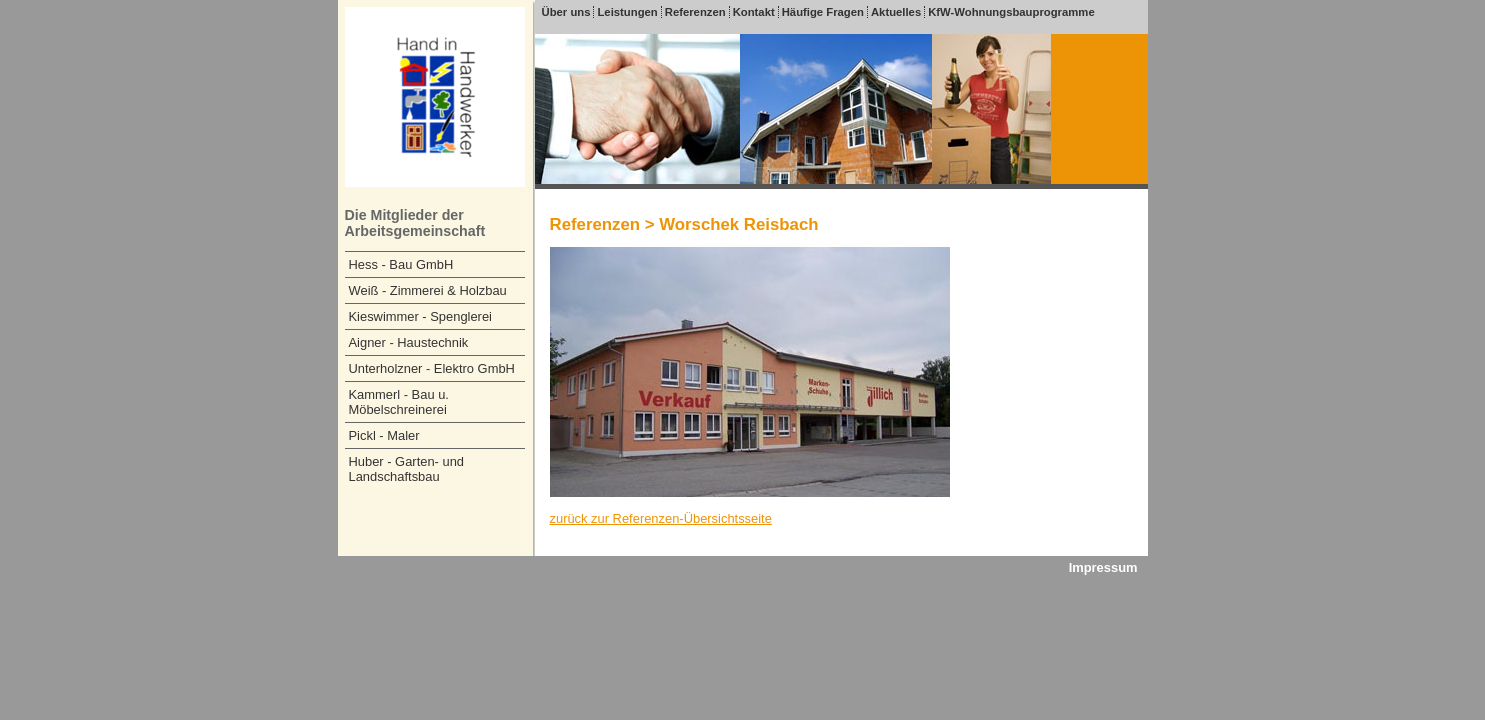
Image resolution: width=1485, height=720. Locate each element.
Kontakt (754, 12)
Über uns (566, 12)
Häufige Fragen (823, 12)
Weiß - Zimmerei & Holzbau (428, 290)
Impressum (1103, 567)
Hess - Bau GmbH (401, 264)
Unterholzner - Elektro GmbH (432, 368)
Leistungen (627, 12)
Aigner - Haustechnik (409, 342)
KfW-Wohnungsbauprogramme (1011, 12)
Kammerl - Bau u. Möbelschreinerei (399, 402)
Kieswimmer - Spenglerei (420, 316)
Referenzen (695, 12)
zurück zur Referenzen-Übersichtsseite (661, 518)
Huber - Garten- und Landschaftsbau (407, 469)
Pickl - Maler (384, 435)
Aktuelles (896, 12)
